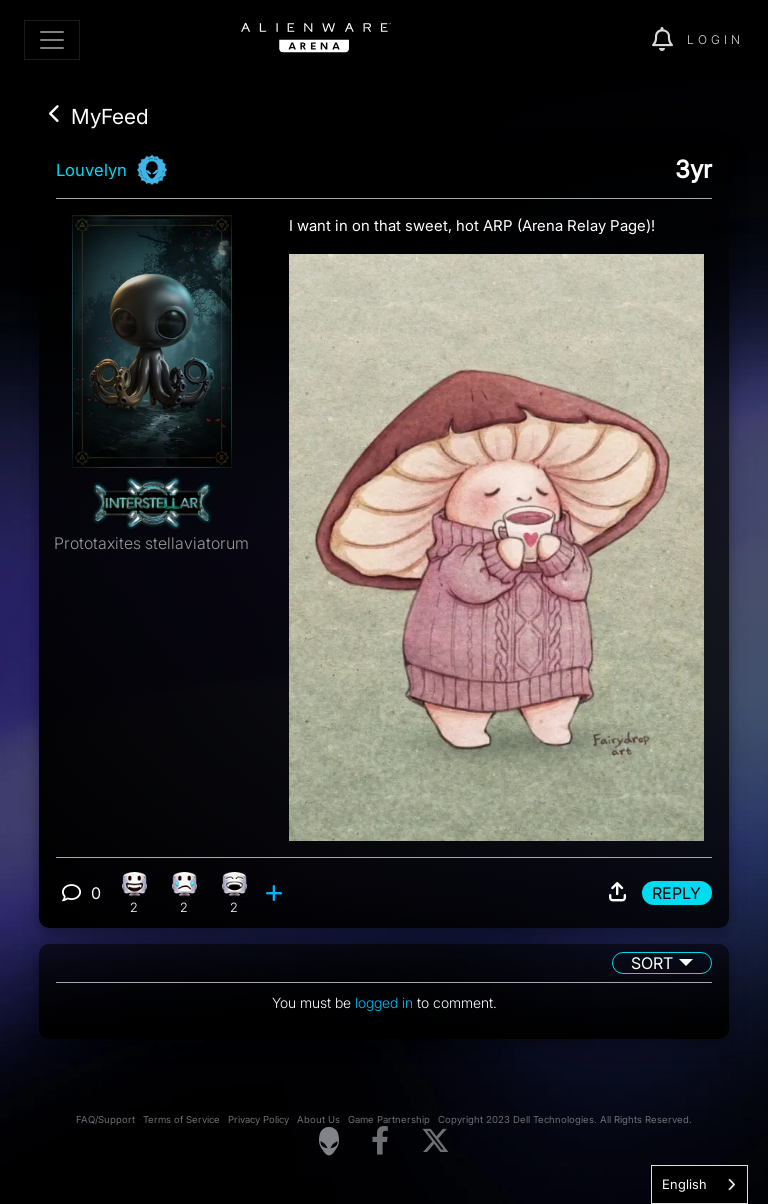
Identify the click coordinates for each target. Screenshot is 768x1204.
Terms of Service (181, 1119)
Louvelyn (91, 170)
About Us (318, 1119)
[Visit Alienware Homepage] (329, 1141)
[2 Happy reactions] (134, 893)
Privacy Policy (258, 1119)
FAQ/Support (105, 1119)
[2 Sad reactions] (184, 893)
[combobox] (699, 1184)
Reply (676, 893)
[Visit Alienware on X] (435, 1141)
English (684, 1184)
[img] (602, 40)
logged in (384, 1002)
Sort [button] (652, 963)
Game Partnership (389, 1119)
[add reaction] (276, 893)
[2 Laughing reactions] (234, 893)
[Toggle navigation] (52, 40)
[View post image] (496, 539)
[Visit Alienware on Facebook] (380, 1141)
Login (715, 39)
